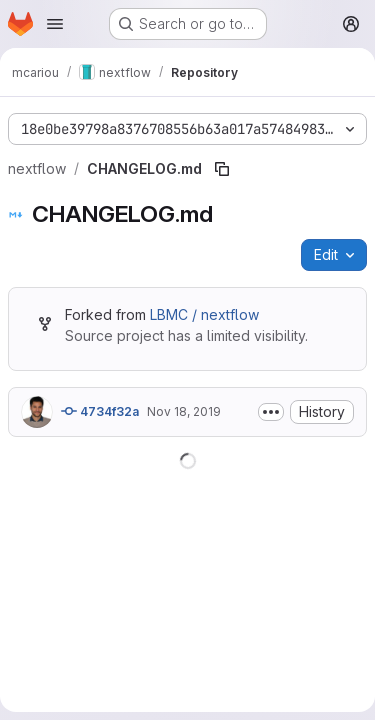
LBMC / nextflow (204, 314)
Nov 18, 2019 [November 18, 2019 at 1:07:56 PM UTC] (184, 411)
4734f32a (100, 411)
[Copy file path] (222, 169)
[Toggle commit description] (271, 412)
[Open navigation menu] (55, 24)
